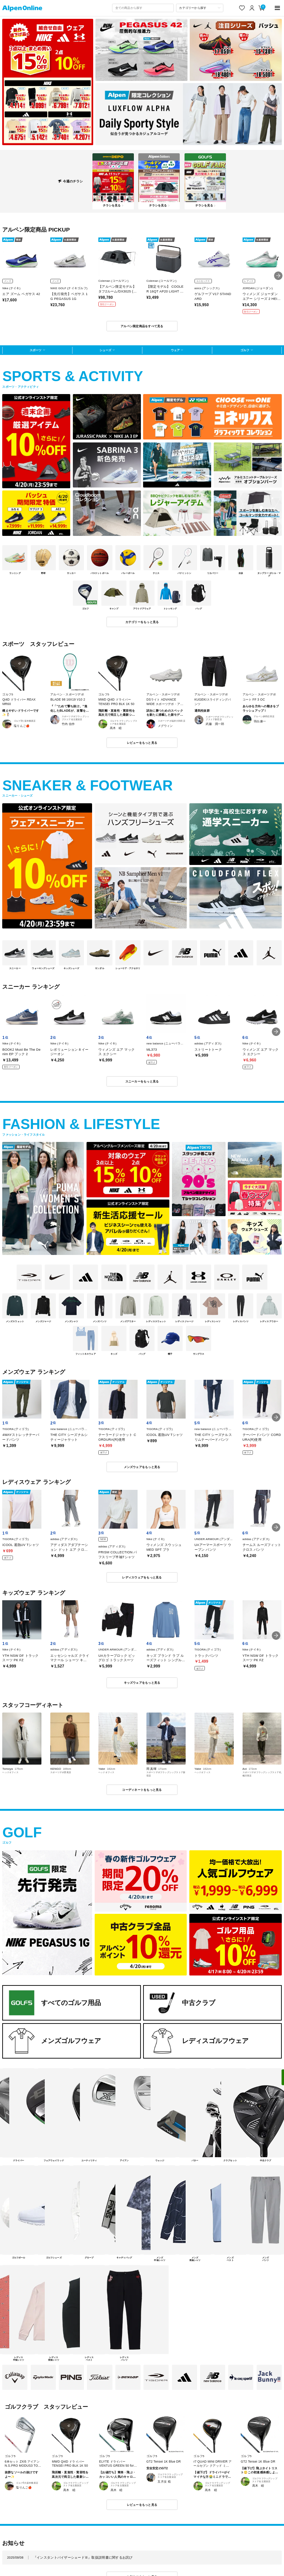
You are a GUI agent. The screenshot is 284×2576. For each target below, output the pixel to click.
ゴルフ (244, 350)
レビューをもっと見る (142, 743)
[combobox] (142, 8)
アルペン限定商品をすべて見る (142, 326)
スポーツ (35, 350)
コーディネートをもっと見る (142, 1790)
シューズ (105, 350)
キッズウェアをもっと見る (142, 1682)
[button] (278, 275)
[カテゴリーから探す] (199, 8)
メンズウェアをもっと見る (142, 1467)
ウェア (175, 350)
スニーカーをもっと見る (142, 1081)
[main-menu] (277, 8)
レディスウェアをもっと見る (142, 1577)
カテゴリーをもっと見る (142, 622)
